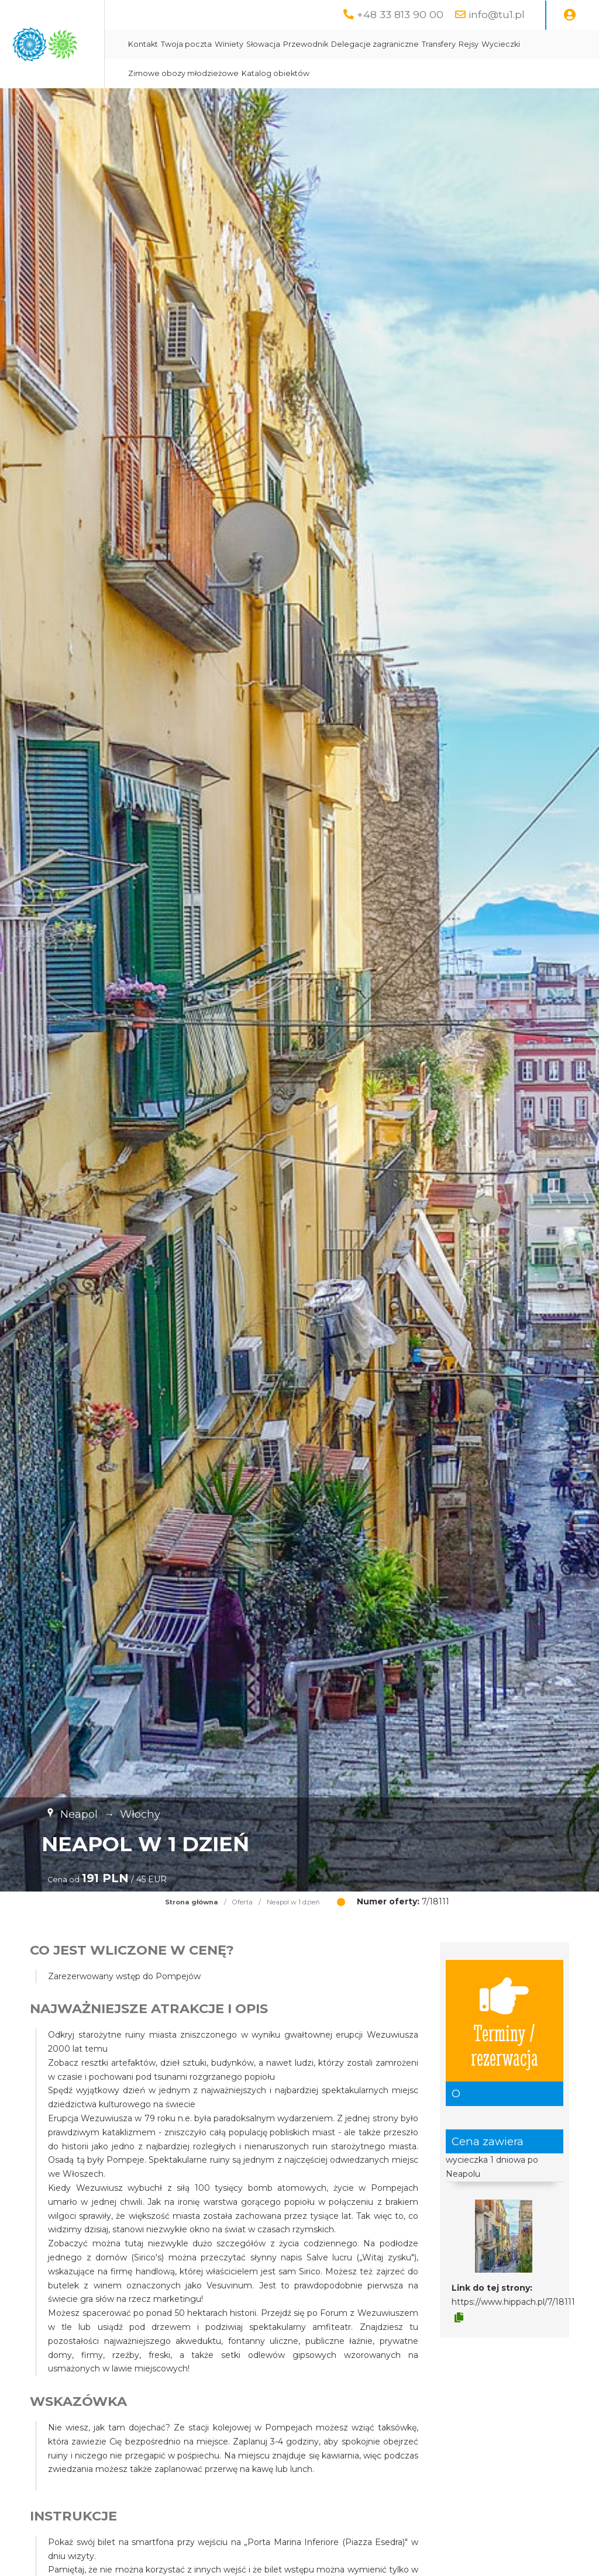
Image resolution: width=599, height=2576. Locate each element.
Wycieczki (276, 73)
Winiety (335, 44)
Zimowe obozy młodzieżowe (354, 73)
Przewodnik (412, 44)
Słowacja (370, 44)
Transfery (545, 44)
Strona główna (191, 1902)
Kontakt (249, 44)
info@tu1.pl (497, 14)
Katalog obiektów (446, 73)
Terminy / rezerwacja (504, 2021)
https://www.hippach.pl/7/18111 (513, 2302)
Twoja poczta (292, 44)
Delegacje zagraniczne (481, 44)
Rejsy (244, 73)
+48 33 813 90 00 (400, 14)
